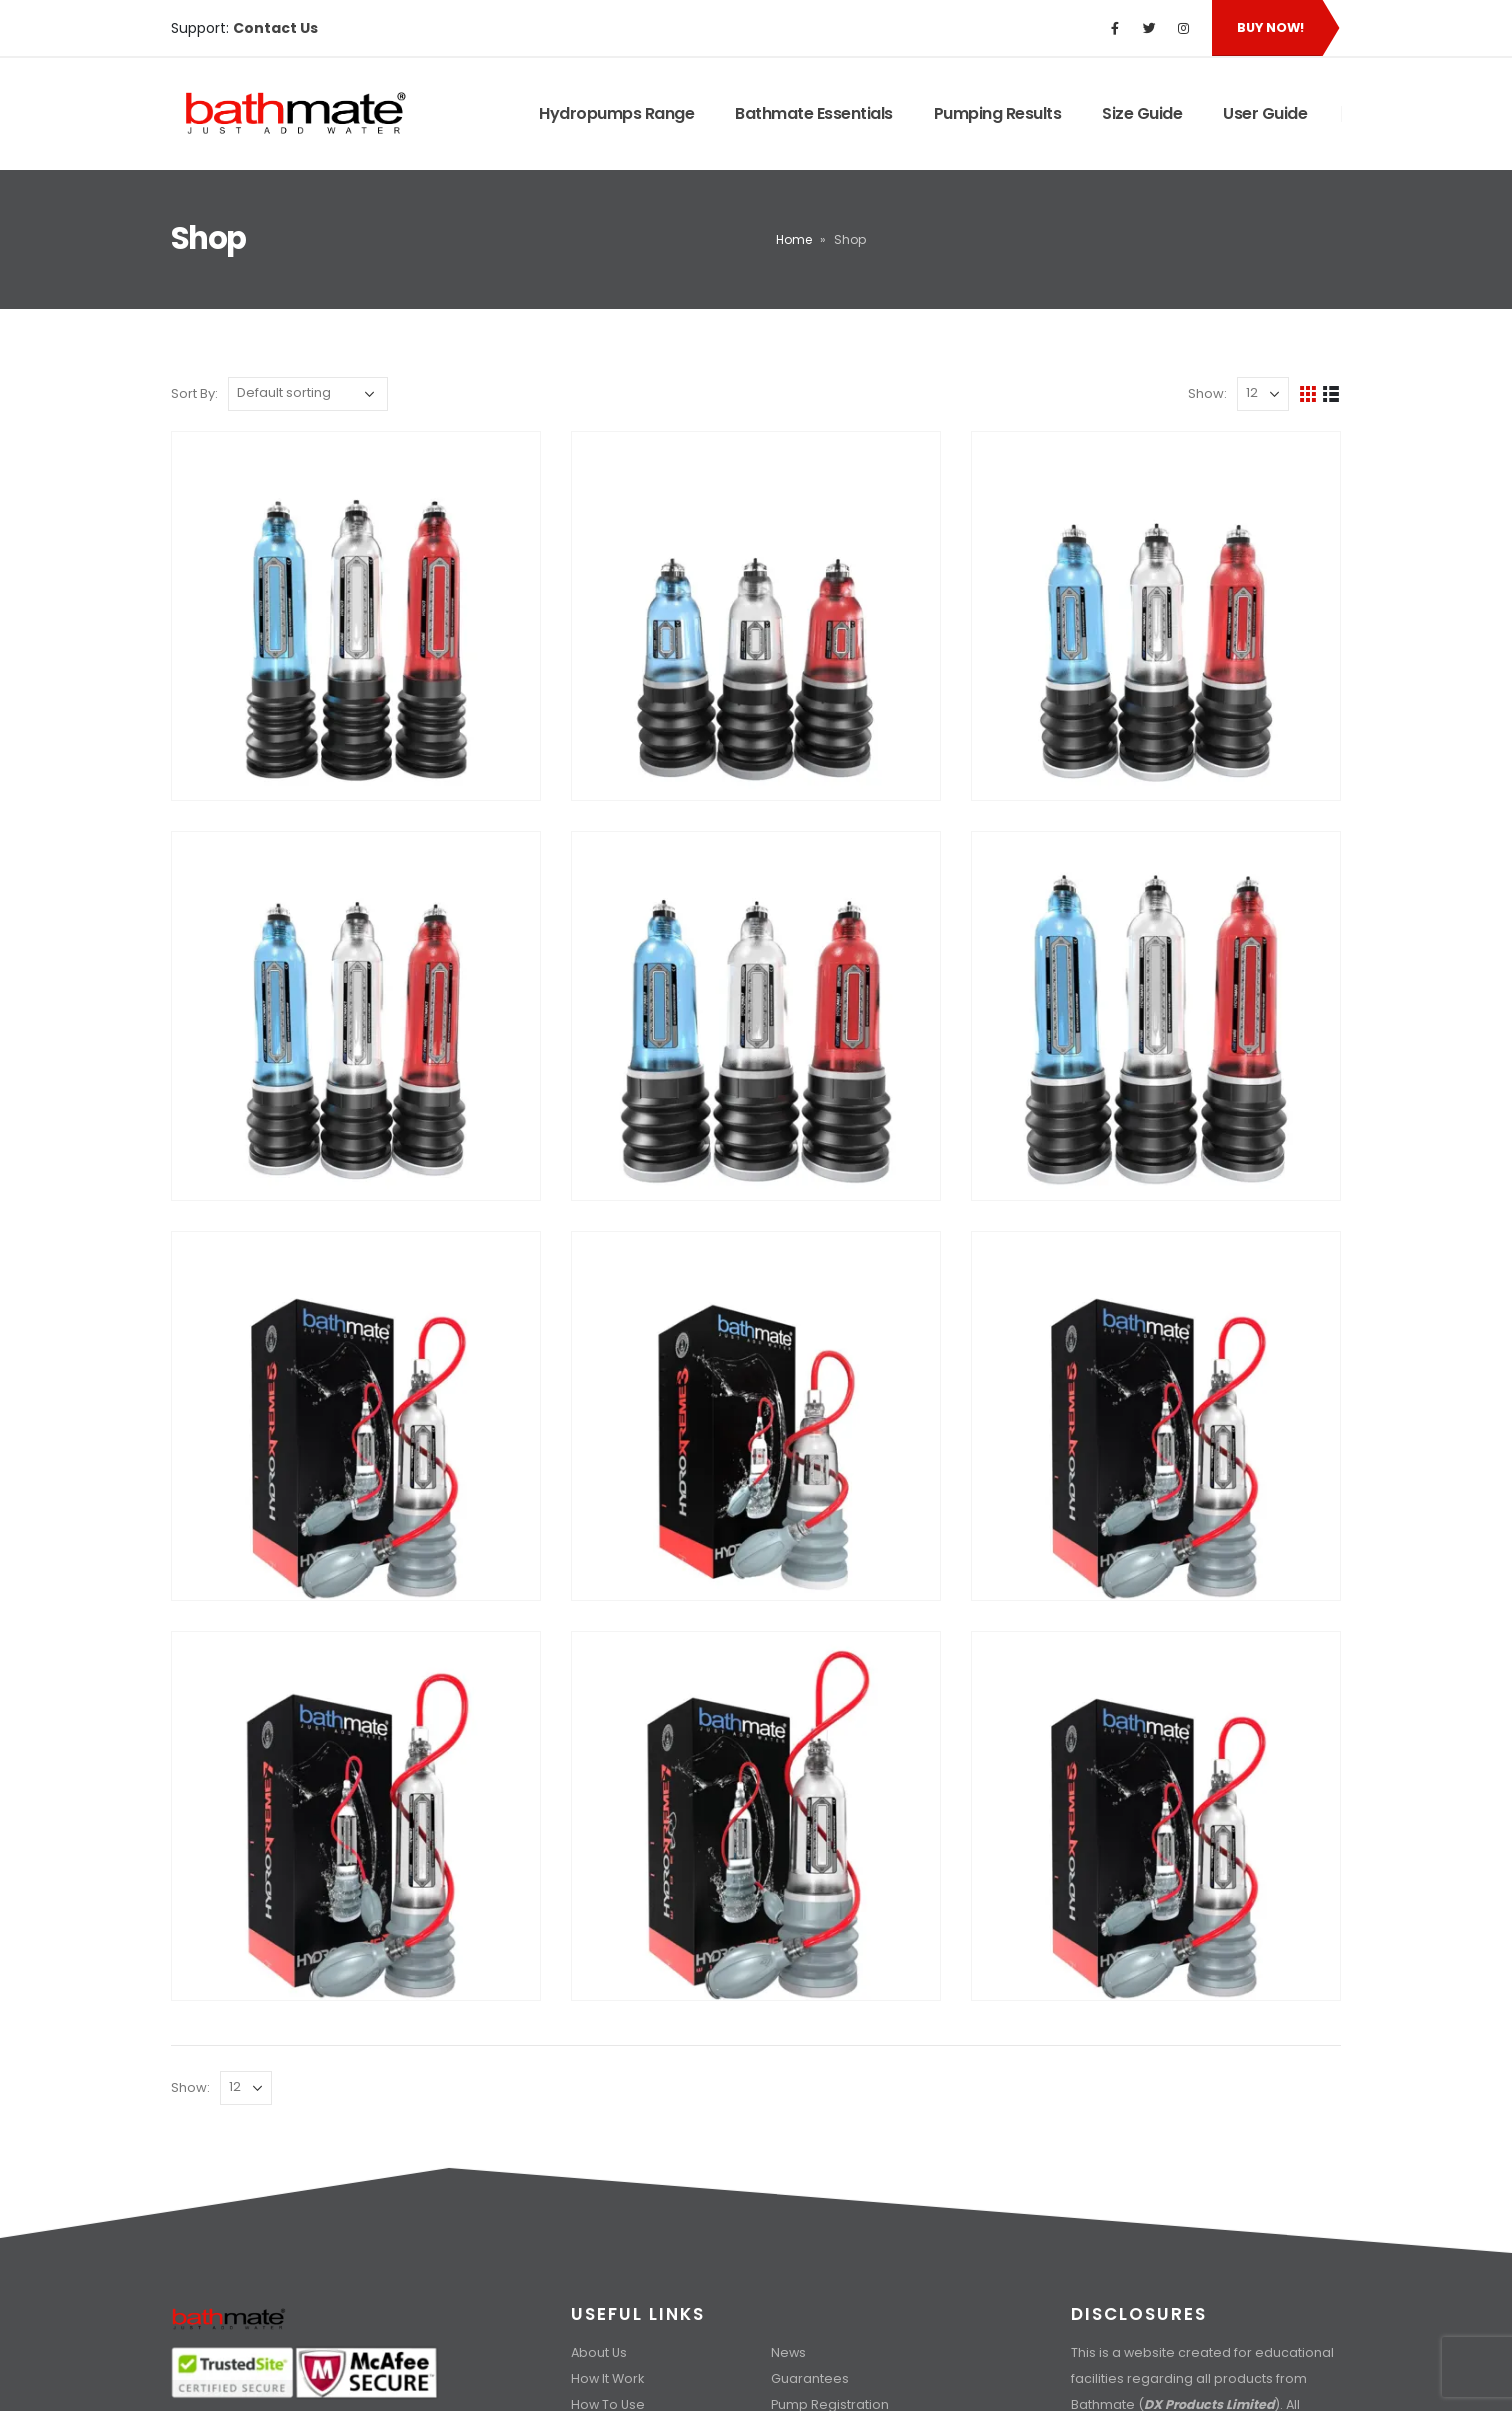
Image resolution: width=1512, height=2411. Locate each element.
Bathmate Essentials (814, 113)
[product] (356, 616)
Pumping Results (998, 113)
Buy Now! (1270, 27)
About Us (599, 2352)
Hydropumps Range (616, 113)
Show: (1207, 393)
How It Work (607, 2378)
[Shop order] (308, 394)
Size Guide (1142, 113)
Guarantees (810, 2378)
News (788, 2352)
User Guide (1265, 113)
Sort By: (194, 393)
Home (794, 239)
